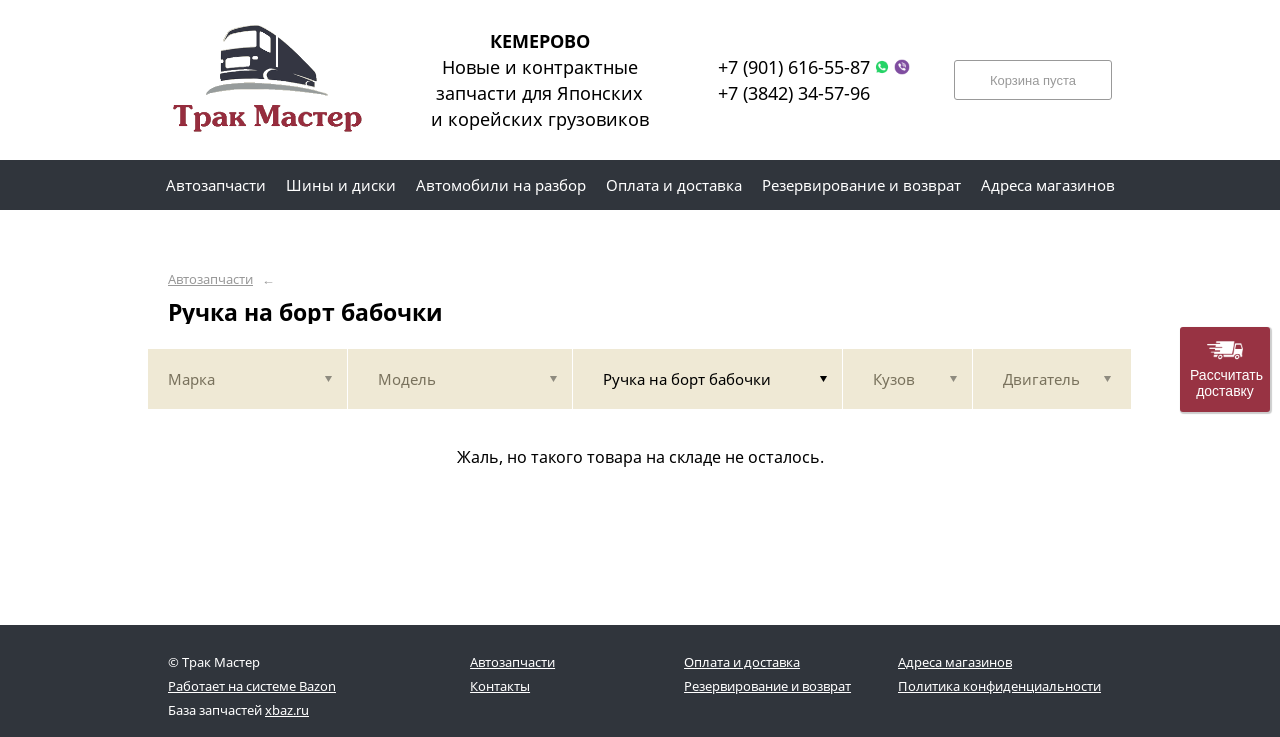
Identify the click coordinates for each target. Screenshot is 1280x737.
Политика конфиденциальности (999, 686)
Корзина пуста (1033, 80)
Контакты (500, 686)
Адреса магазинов (955, 662)
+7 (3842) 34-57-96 (794, 93)
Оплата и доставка (742, 662)
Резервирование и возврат (767, 686)
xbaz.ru (287, 710)
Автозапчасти (210, 279)
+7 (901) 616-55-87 (794, 67)
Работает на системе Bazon (252, 686)
